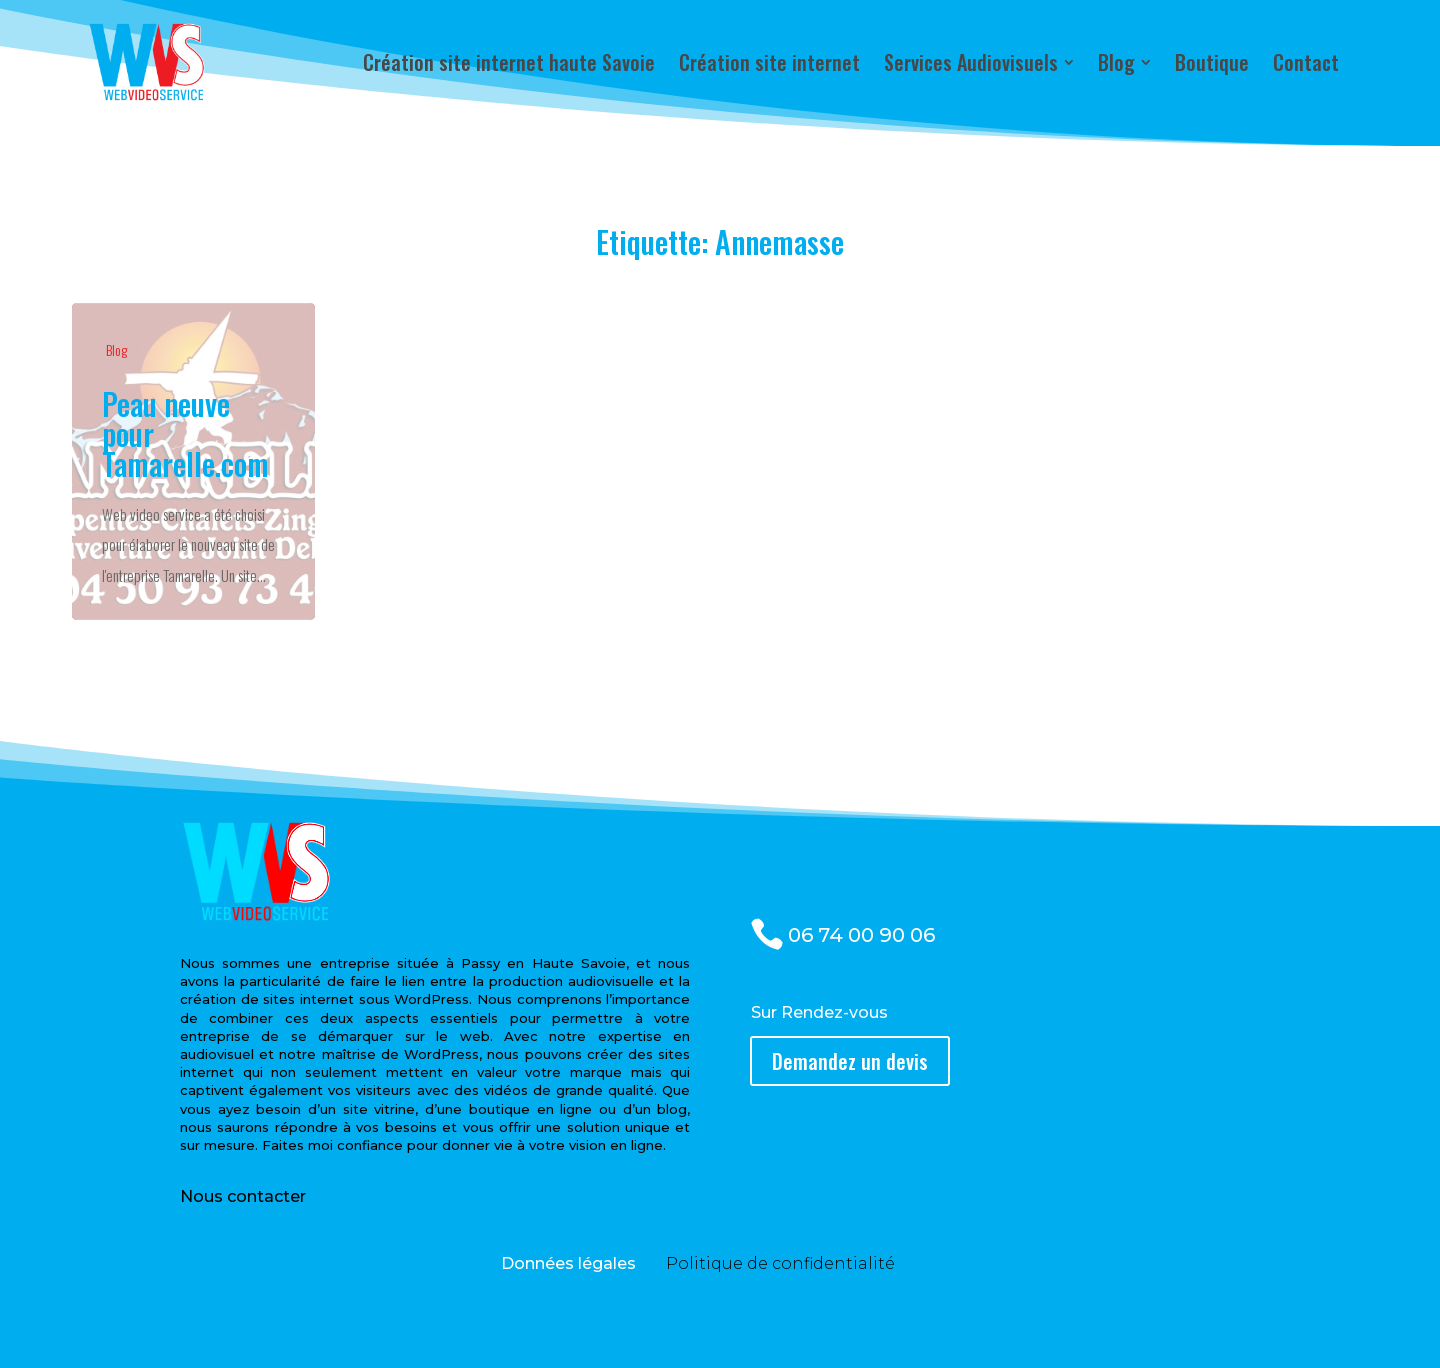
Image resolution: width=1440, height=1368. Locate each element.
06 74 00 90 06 (861, 935)
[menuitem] (509, 62)
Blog (116, 349)
